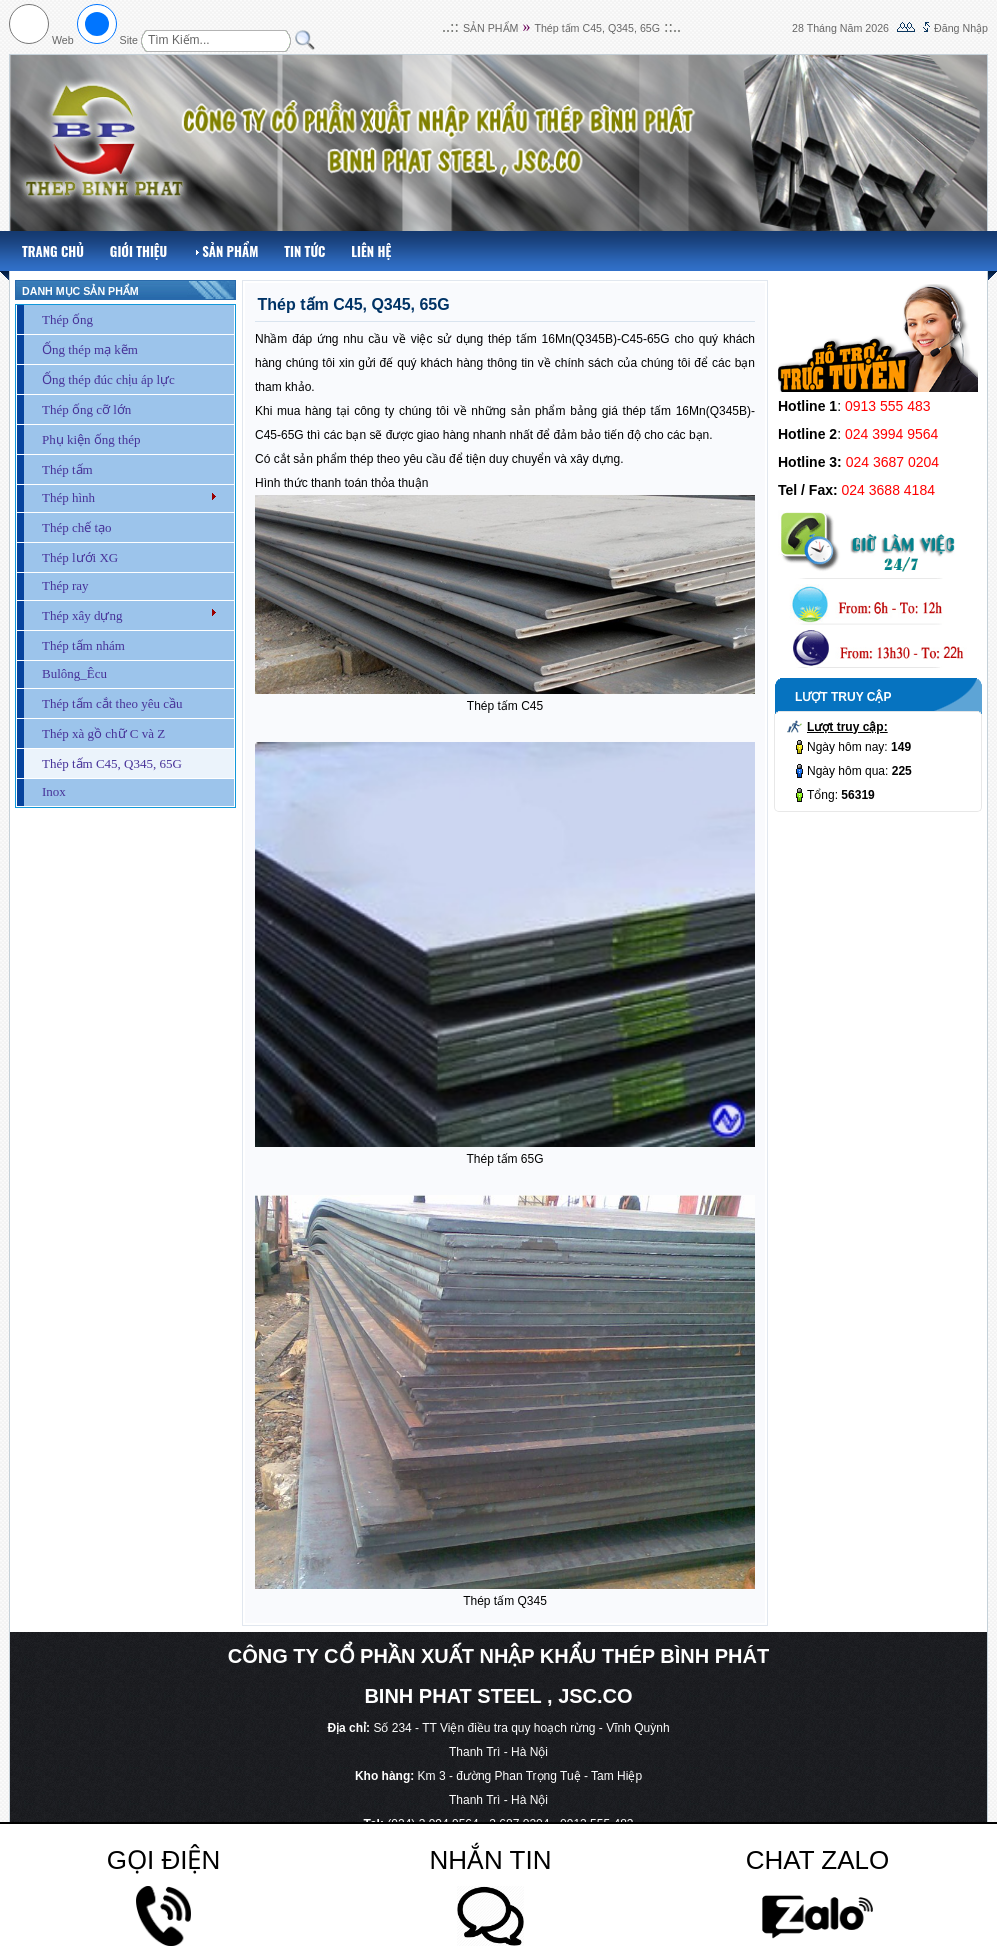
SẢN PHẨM (490, 28)
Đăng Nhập (961, 28)
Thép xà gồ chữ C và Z (103, 733)
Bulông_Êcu (74, 673)
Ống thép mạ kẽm (90, 349)
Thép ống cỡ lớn (86, 409)
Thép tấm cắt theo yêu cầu (112, 703)
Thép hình (68, 497)
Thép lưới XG (80, 557)
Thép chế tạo (77, 527)
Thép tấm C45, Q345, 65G (597, 28)
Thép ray (65, 585)
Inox (54, 791)
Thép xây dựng (82, 615)
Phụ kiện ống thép (91, 439)
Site (129, 40)
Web (63, 40)
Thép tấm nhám (83, 645)
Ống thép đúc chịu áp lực (108, 379)
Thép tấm (67, 469)
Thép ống (67, 319)
